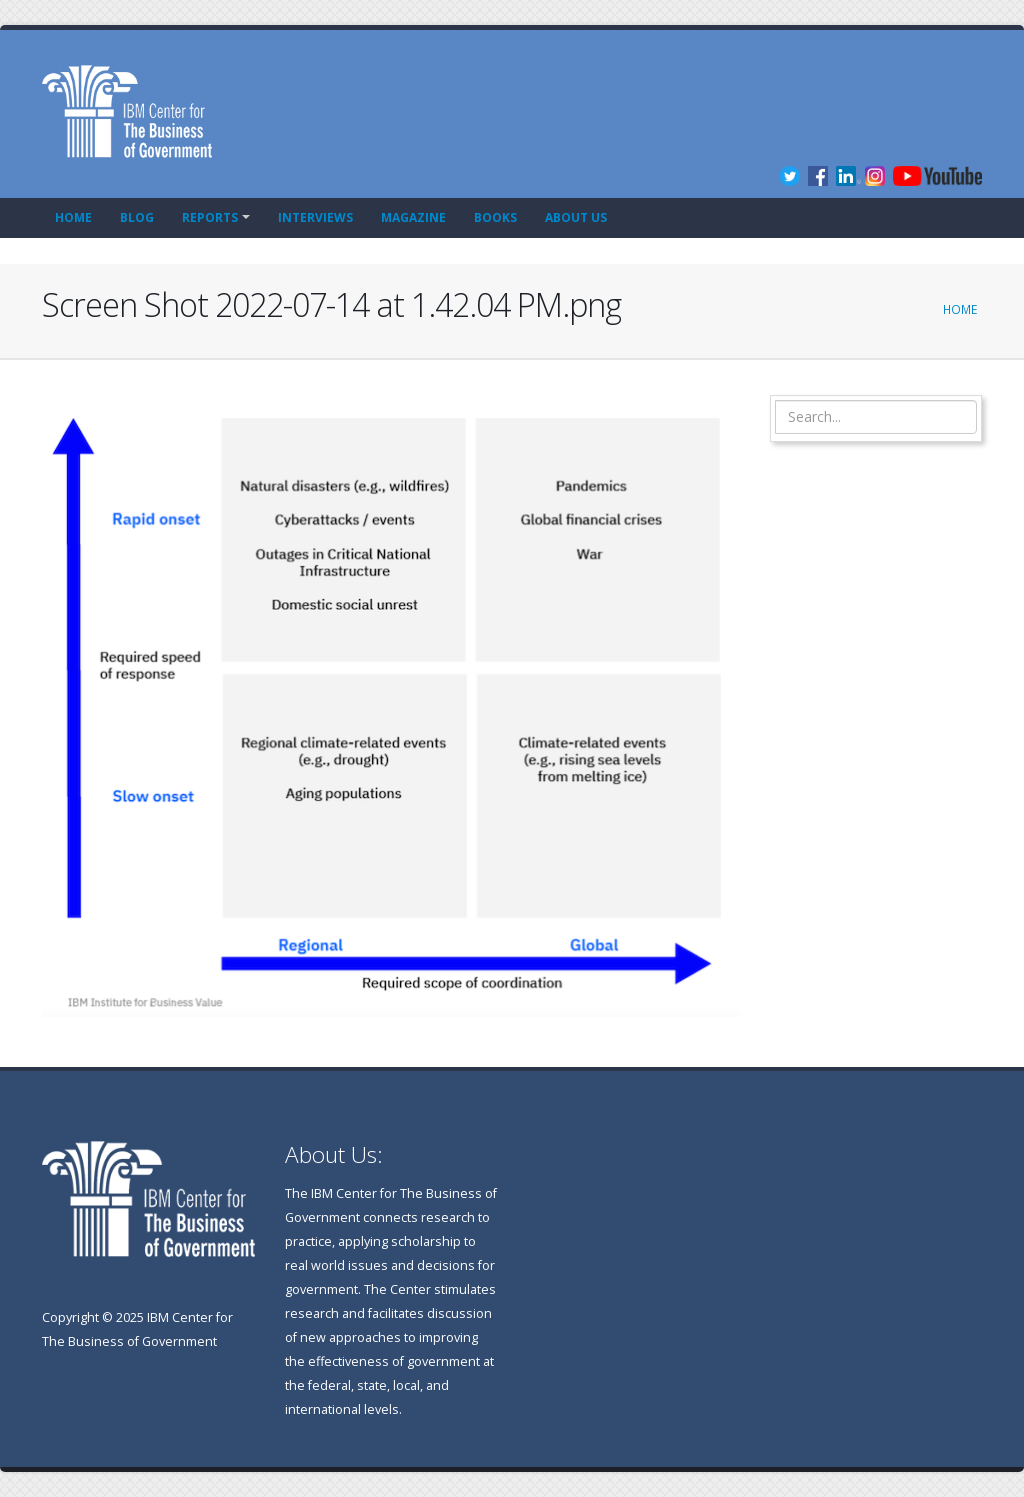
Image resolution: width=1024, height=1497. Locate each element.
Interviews (315, 217)
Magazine (413, 217)
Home (73, 217)
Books (495, 217)
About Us (576, 217)
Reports (210, 217)
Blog (137, 217)
